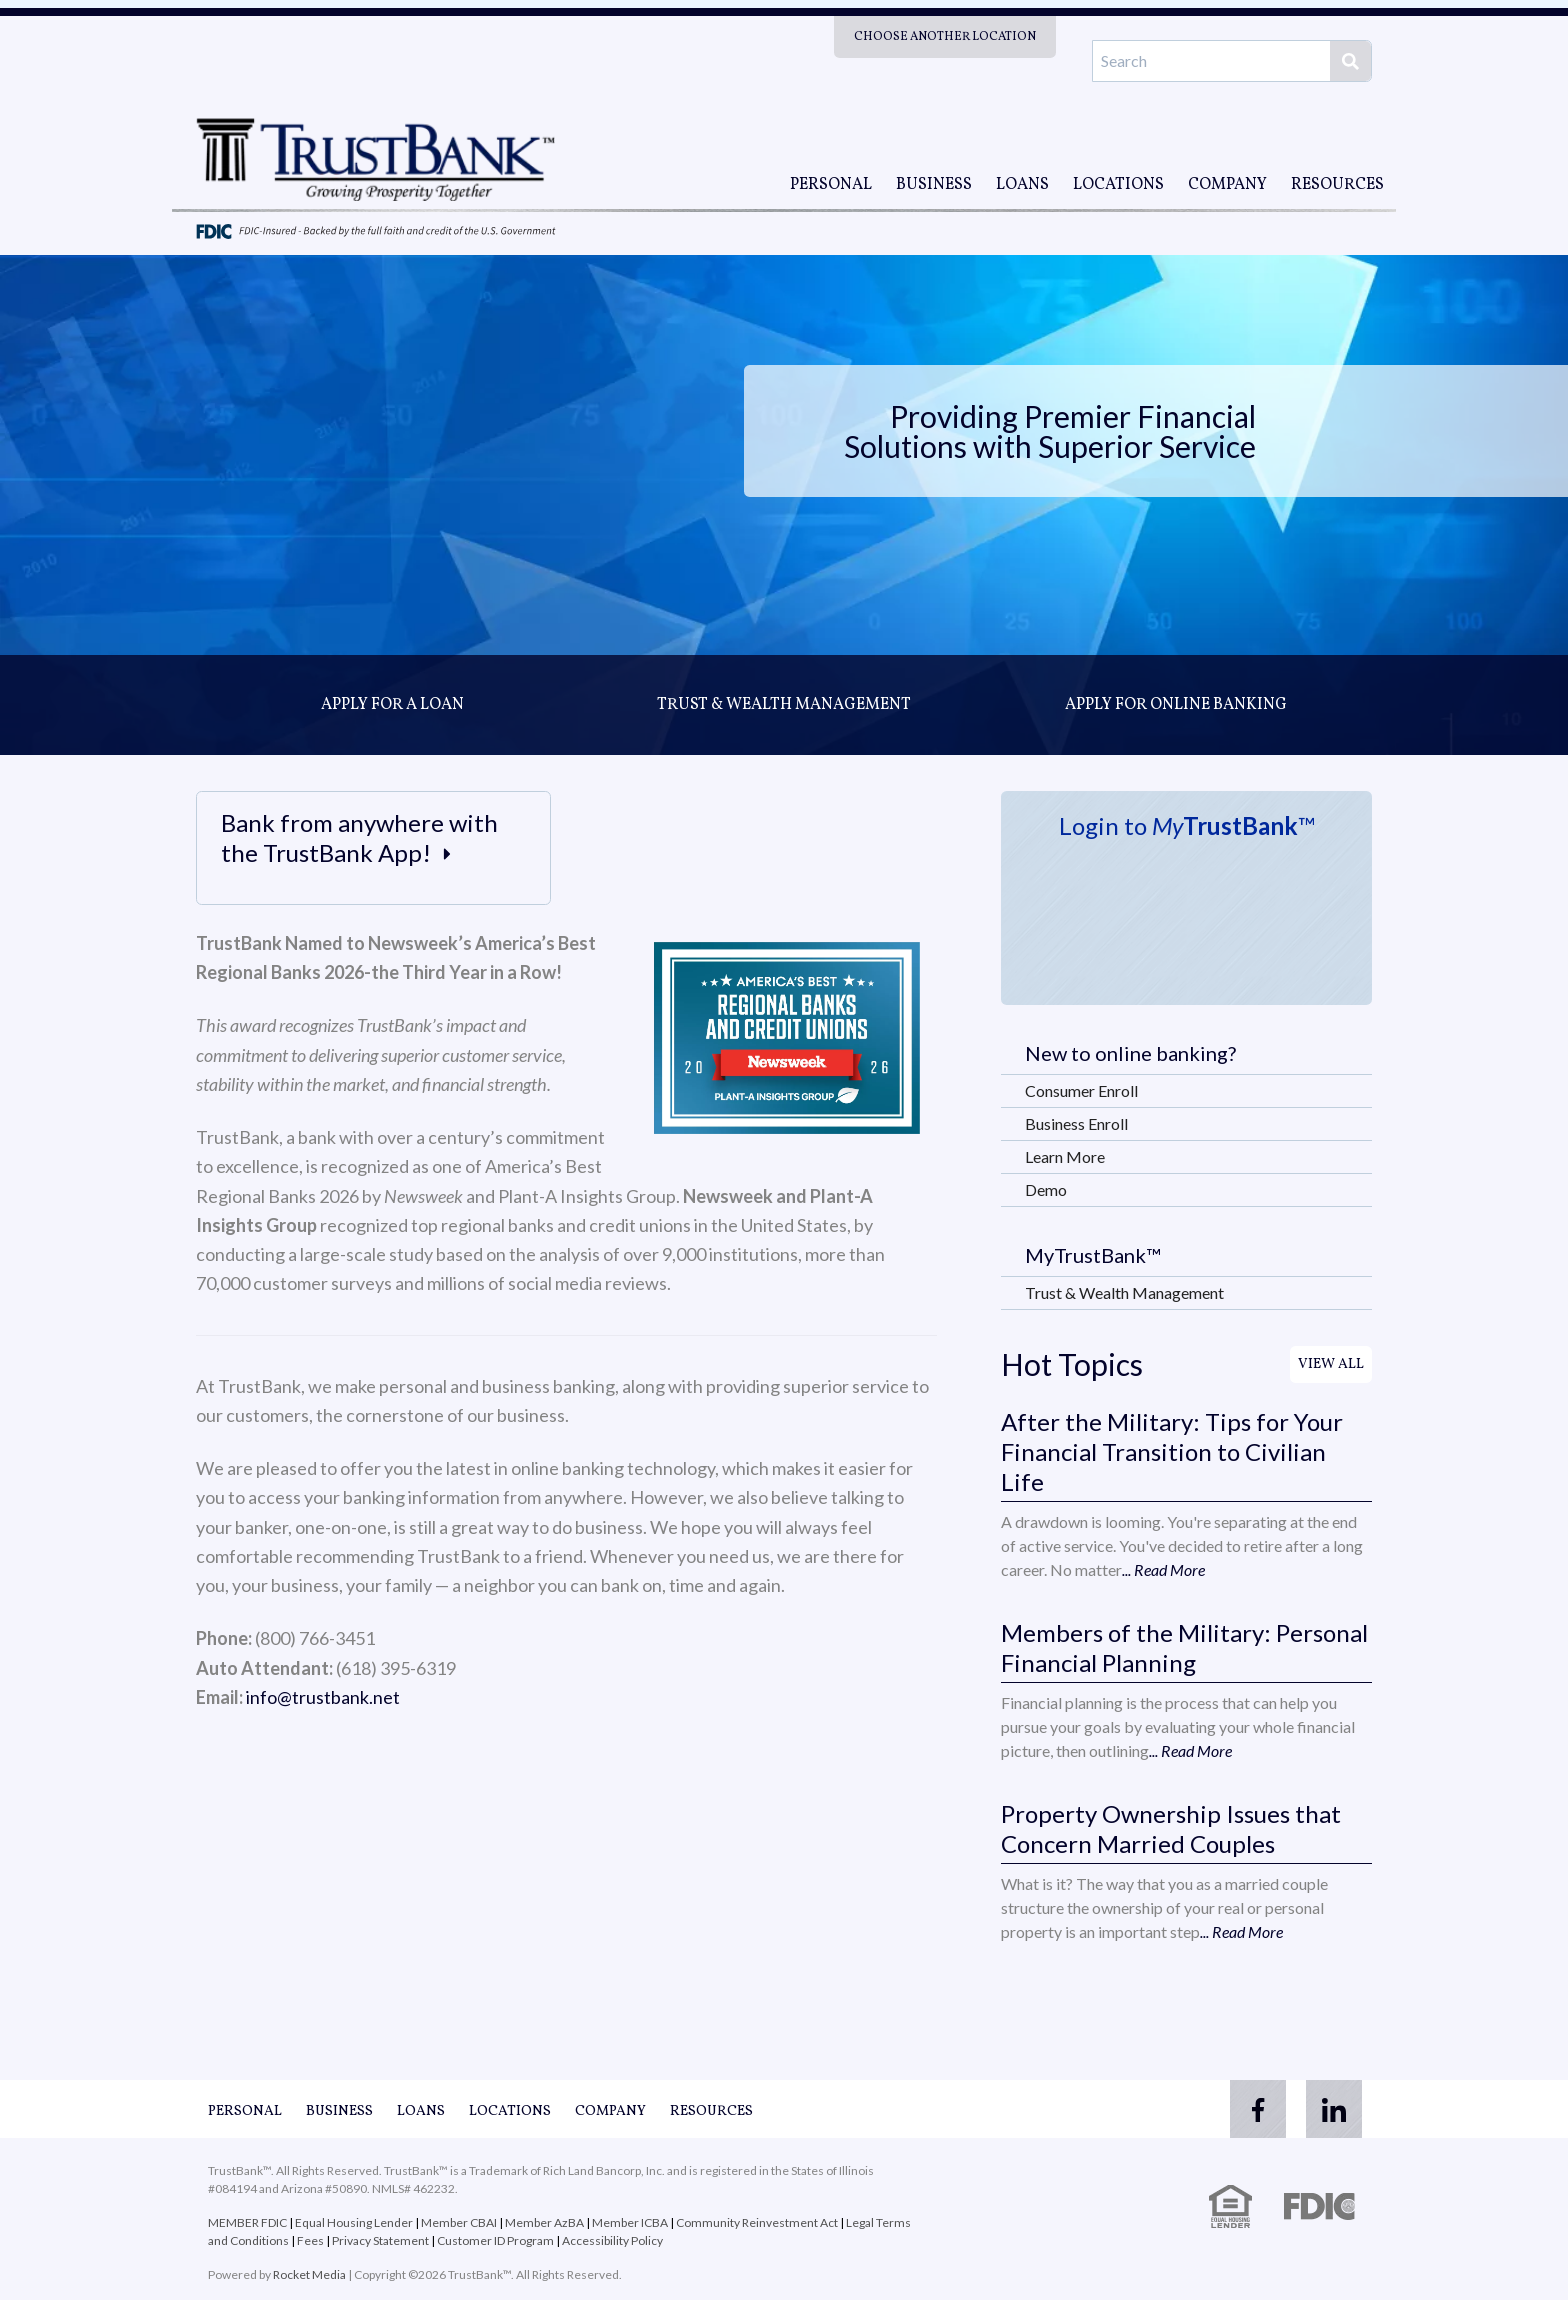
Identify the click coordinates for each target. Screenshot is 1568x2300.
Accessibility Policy (612, 2240)
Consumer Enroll (1081, 1090)
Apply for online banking (1176, 705)
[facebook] (1252, 2109)
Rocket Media (309, 2274)
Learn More (1065, 1156)
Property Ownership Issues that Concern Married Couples (1171, 1828)
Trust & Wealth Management (784, 705)
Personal (831, 185)
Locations (1118, 185)
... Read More (1163, 1569)
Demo (1046, 1189)
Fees (310, 2240)
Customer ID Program (495, 2240)
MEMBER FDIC (247, 2222)
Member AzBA (545, 2222)
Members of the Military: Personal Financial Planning (1184, 1647)
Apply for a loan (392, 705)
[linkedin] (1332, 2109)
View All (1331, 1364)
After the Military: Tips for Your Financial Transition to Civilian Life (1172, 1451)
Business (934, 185)
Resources (1337, 185)
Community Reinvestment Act (757, 2222)
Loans (1022, 185)
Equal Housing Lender (354, 2222)
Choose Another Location (945, 37)
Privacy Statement (380, 2240)
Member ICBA (630, 2222)
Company (1227, 185)
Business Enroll (1076, 1123)
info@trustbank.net (323, 1697)
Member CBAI (459, 2222)
